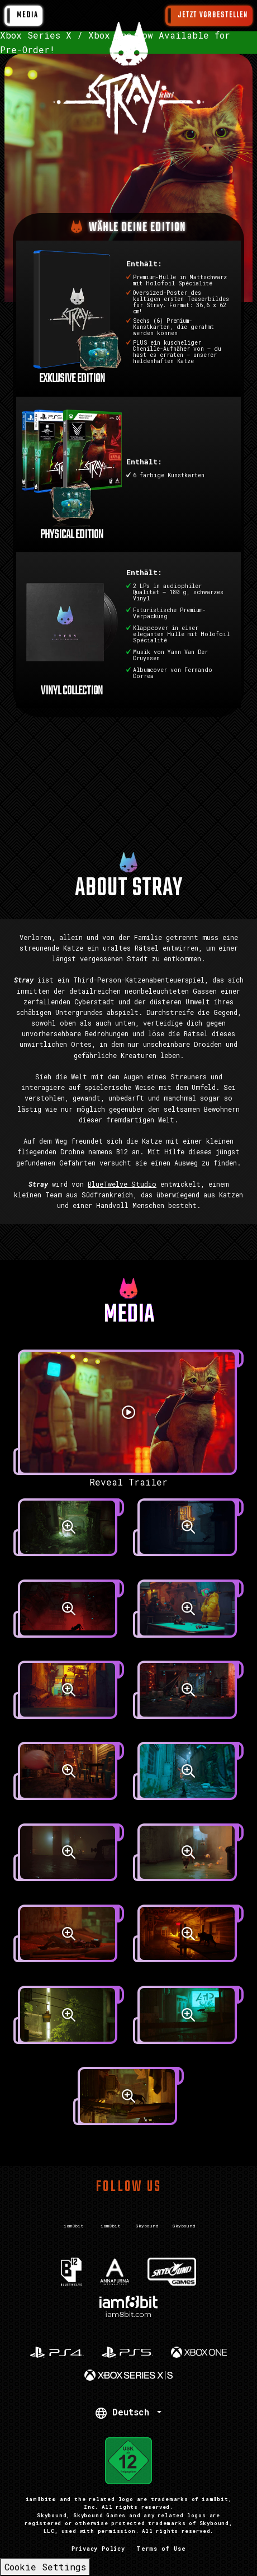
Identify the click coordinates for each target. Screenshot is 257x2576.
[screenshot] (68, 1534)
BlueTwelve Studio (122, 1183)
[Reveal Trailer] (128, 1419)
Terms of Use (161, 2549)
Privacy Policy (98, 2549)
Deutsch (125, 2412)
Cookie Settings (45, 2567)
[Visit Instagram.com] (110, 2215)
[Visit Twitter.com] (73, 2215)
